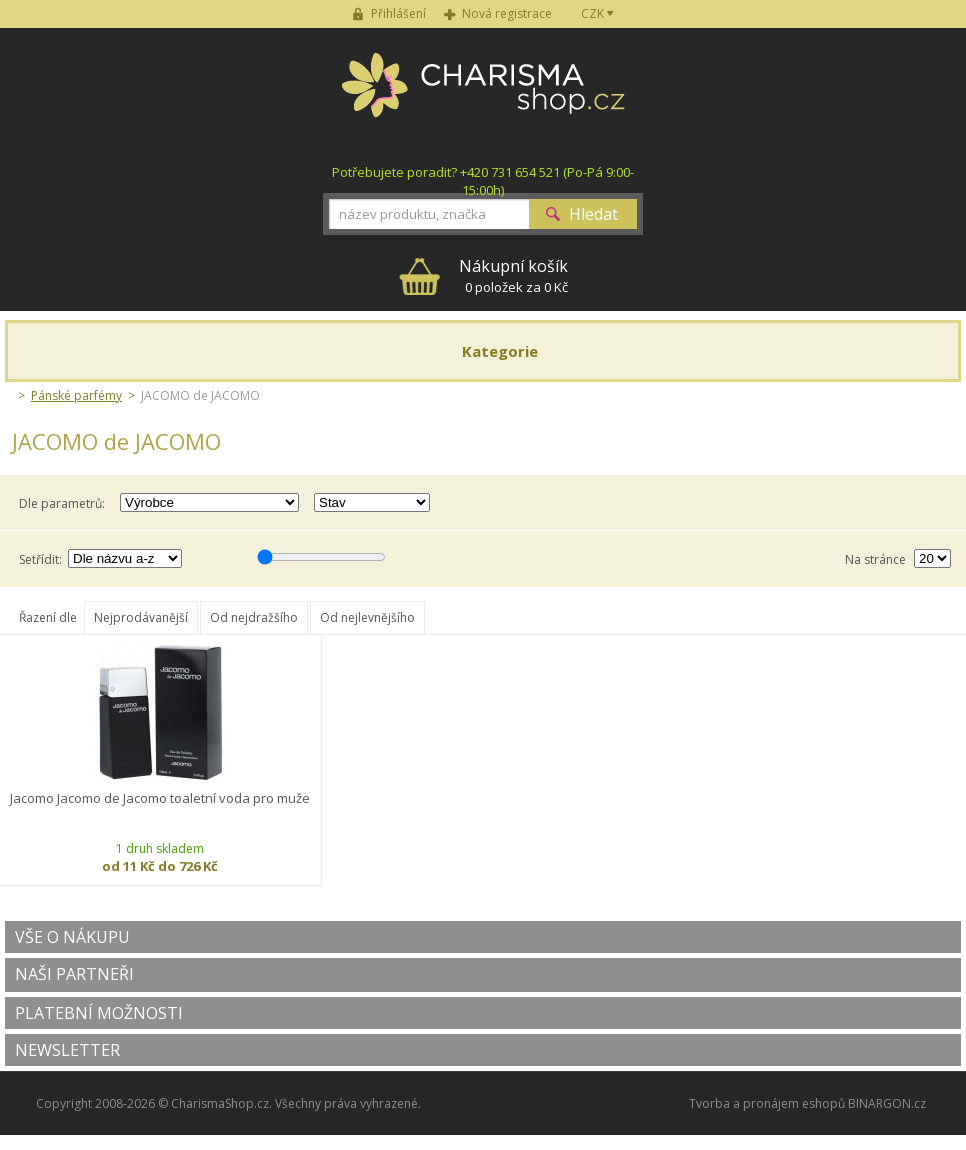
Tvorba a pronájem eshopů (767, 1103)
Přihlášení (398, 13)
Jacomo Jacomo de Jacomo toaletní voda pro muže (160, 798)
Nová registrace (507, 13)
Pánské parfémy (76, 395)
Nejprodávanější (141, 617)
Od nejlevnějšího (367, 617)
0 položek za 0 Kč (513, 275)
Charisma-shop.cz (483, 96)
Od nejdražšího (254, 617)
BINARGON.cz (887, 1103)
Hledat (593, 214)
